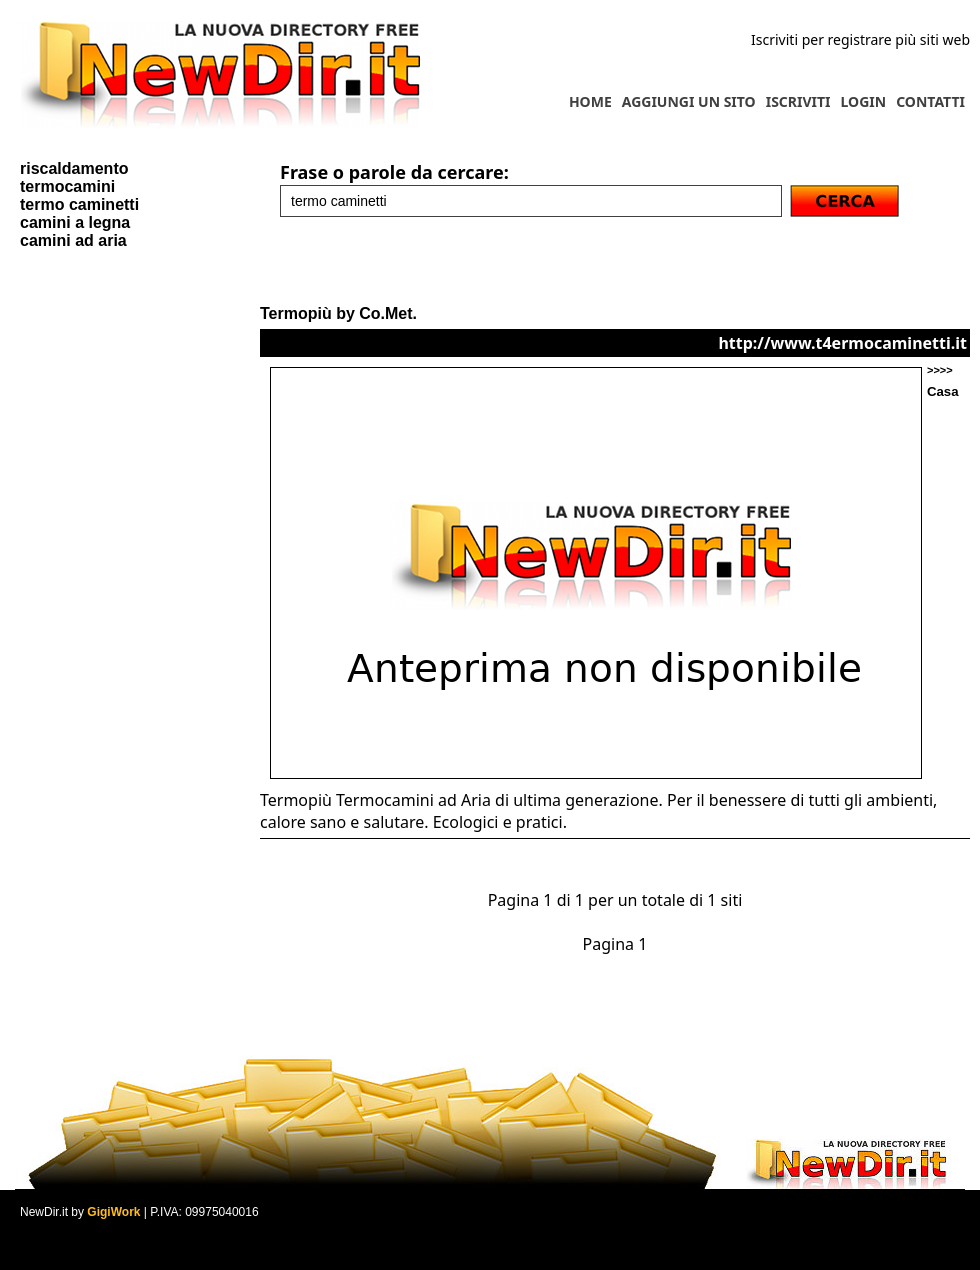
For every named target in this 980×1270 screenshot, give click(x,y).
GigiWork (113, 1212)
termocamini (67, 186)
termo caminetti (79, 204)
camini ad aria (73, 240)
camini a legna (75, 222)
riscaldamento (74, 168)
